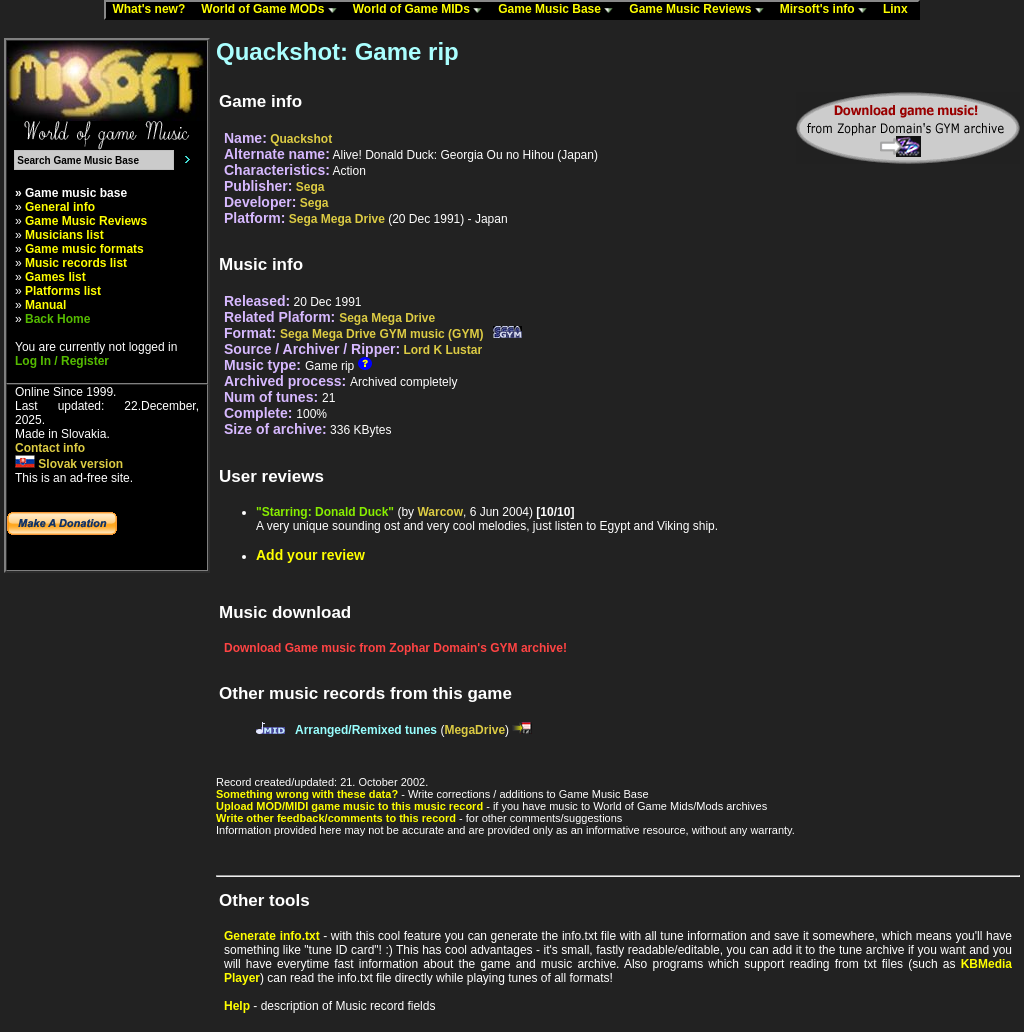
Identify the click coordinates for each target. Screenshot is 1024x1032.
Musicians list (64, 235)
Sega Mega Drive (337, 219)
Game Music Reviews (700, 10)
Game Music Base (560, 10)
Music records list (76, 263)
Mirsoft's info (828, 10)
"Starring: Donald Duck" (325, 512)
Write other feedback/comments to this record (336, 818)
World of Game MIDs (422, 10)
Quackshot (301, 139)
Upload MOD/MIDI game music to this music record (349, 806)
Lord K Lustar (442, 350)
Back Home (57, 319)
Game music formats (84, 249)
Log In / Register (62, 361)
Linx (900, 10)
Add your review (310, 555)
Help (237, 1006)
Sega (310, 187)
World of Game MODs (273, 10)
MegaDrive (474, 730)
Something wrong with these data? (307, 794)
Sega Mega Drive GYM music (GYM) (381, 334)
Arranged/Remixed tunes (366, 730)
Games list (55, 277)
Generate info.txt (272, 936)
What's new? (153, 10)
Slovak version (69, 464)
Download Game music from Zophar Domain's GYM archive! (395, 648)
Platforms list (63, 291)
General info (60, 207)
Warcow (440, 512)
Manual (45, 305)
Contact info (50, 448)
